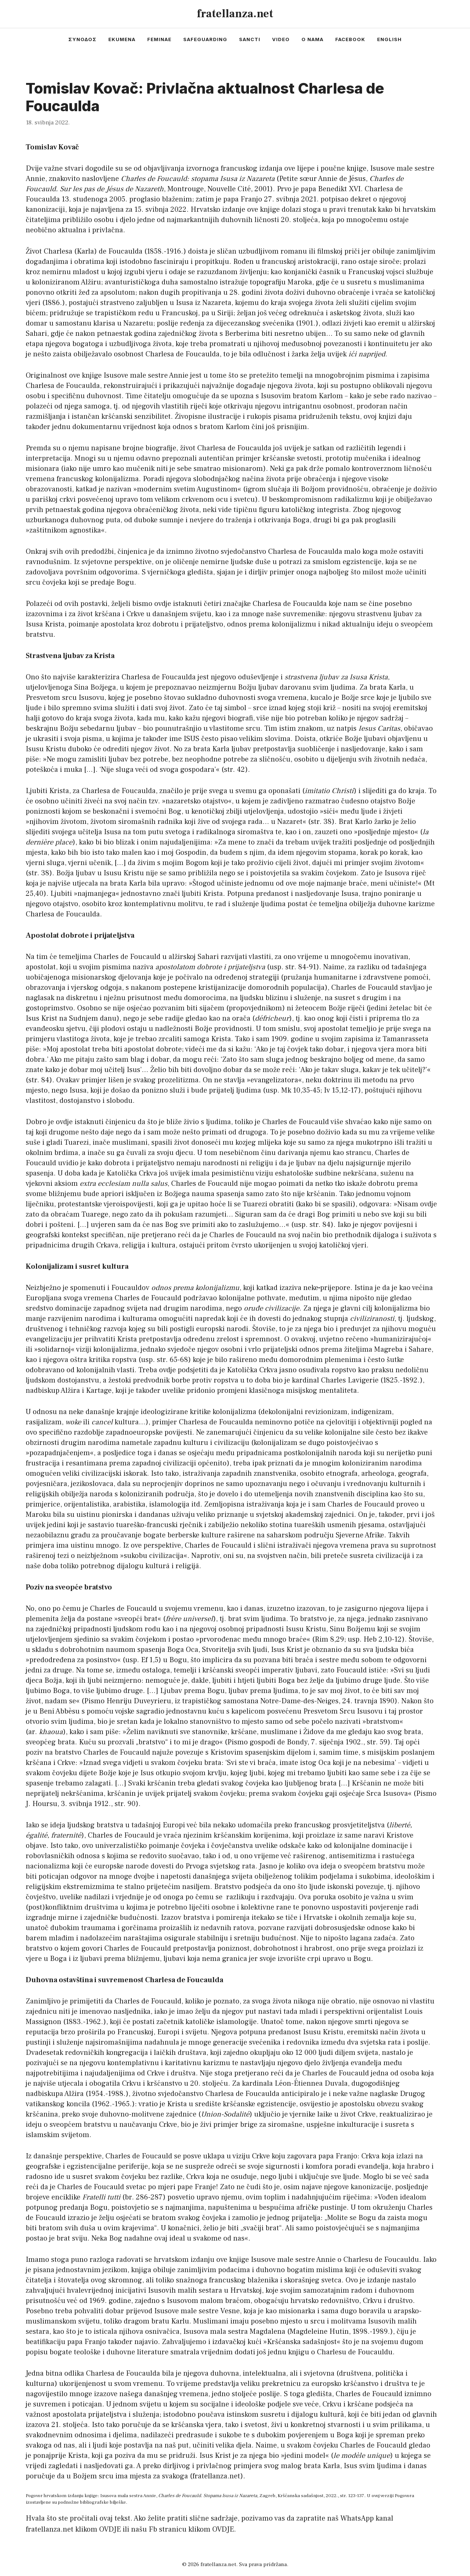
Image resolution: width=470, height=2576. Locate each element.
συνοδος (82, 39)
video (281, 39)
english (389, 39)
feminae (159, 39)
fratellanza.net (235, 14)
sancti (249, 39)
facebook (350, 39)
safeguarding (205, 39)
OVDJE (110, 2529)
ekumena (121, 39)
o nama (312, 39)
